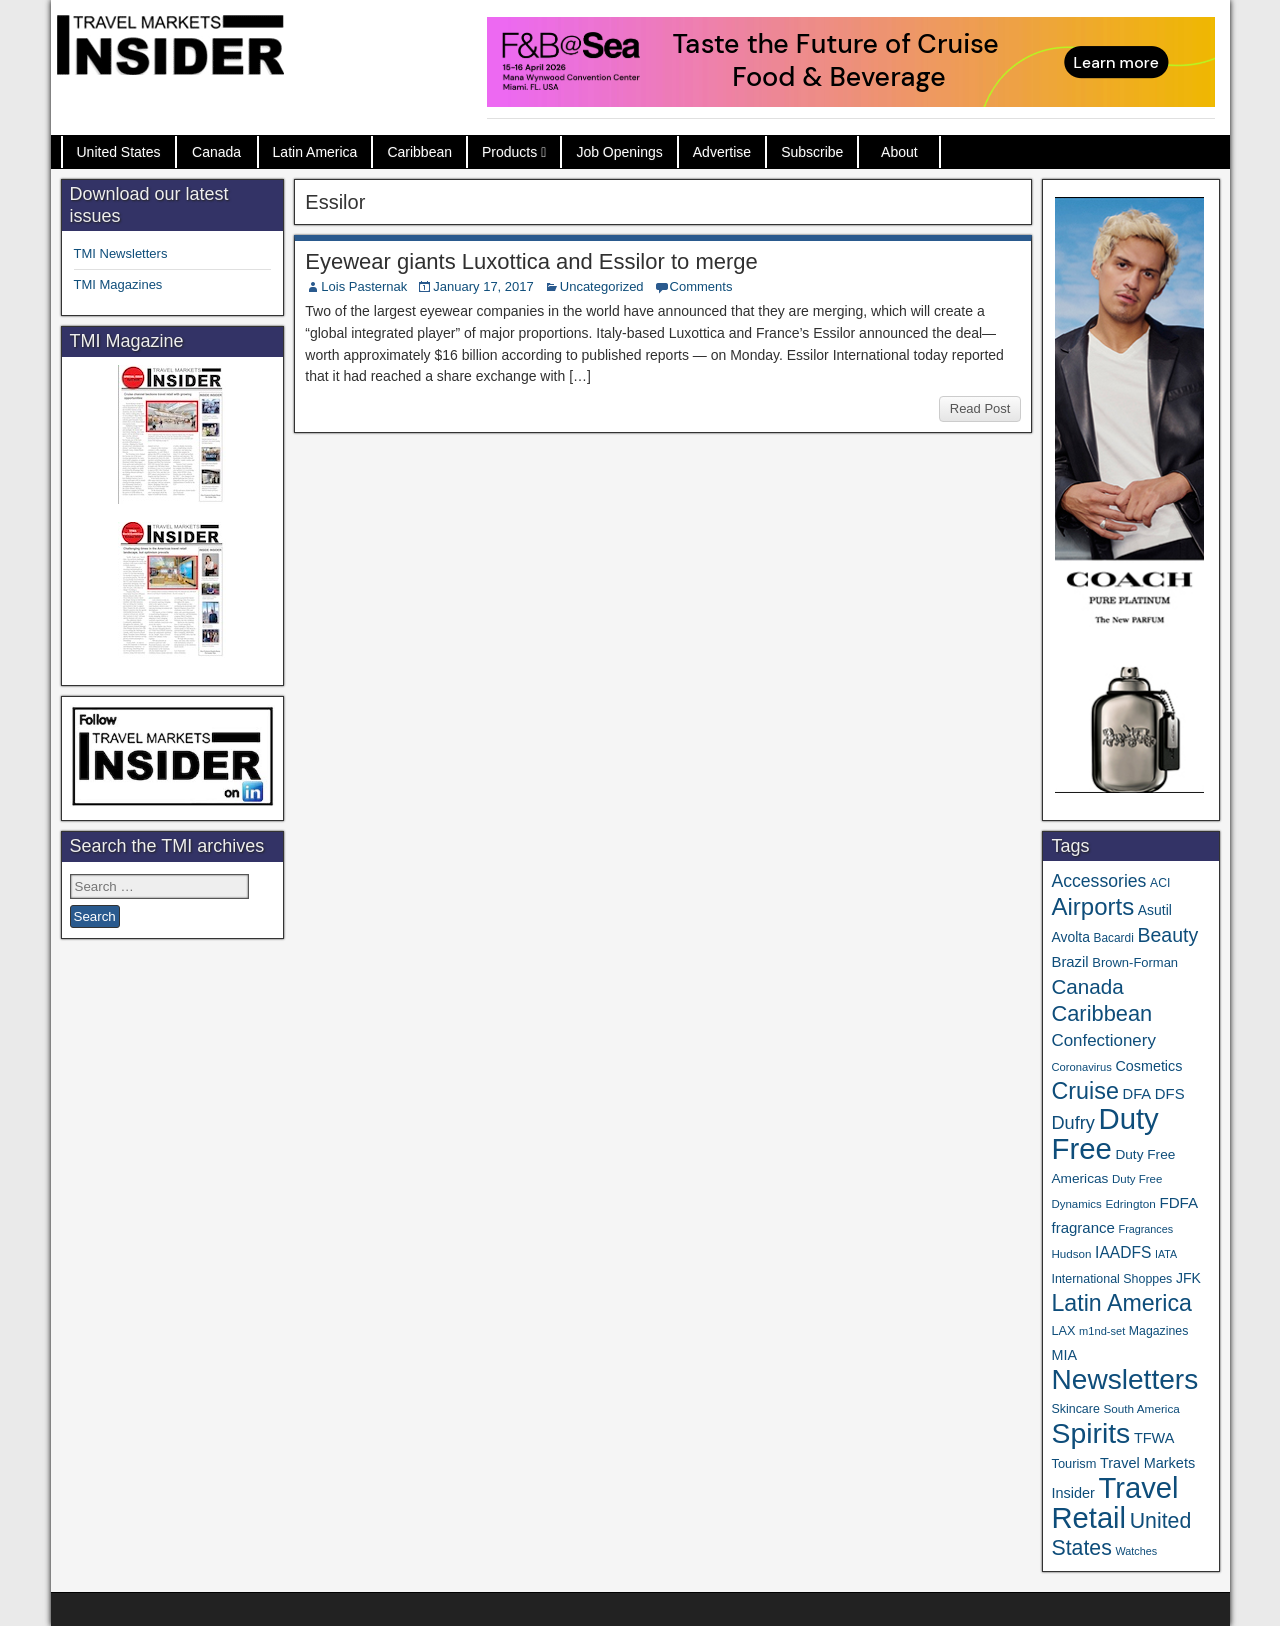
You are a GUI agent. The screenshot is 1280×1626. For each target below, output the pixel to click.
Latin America (315, 152)
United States (119, 152)
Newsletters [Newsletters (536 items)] (1124, 1379)
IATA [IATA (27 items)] (1166, 1254)
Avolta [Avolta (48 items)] (1070, 937)
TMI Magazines (118, 284)
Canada (216, 152)
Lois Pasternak (364, 286)
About (899, 152)
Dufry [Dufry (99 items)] (1072, 1123)
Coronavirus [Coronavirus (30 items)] (1081, 1067)
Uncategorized (602, 286)
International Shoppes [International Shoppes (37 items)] (1111, 1279)
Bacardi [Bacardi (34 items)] (1114, 938)
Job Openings (619, 152)
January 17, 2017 (483, 286)
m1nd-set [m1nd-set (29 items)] (1102, 1331)
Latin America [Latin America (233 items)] (1121, 1303)
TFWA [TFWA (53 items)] (1154, 1438)
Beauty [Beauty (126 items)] (1167, 935)
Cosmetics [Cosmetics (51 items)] (1149, 1066)
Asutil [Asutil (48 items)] (1155, 910)
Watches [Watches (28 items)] (1136, 1551)
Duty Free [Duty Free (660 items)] (1104, 1133)
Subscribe (812, 152)
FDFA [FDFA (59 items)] (1178, 1202)
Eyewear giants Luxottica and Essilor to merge (531, 261)
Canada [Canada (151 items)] (1087, 986)
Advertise (722, 152)
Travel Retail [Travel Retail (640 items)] (1114, 1503)
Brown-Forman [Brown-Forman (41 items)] (1135, 962)
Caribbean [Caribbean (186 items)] (1101, 1013)
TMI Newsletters (121, 253)
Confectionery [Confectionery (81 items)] (1103, 1040)
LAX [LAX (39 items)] (1063, 1330)
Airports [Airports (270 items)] (1092, 906)
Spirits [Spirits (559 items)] (1090, 1433)
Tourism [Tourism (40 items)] (1073, 1463)
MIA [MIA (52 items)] (1063, 1355)
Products (509, 152)
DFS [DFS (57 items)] (1170, 1094)
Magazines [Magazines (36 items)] (1158, 1331)
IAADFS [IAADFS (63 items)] (1123, 1252)
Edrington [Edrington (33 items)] (1130, 1203)
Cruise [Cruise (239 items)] (1084, 1091)
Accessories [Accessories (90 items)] (1098, 881)
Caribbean (419, 152)
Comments (701, 286)
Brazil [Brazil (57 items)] (1069, 962)
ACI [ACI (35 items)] (1160, 883)
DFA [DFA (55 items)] (1137, 1094)
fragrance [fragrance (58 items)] (1082, 1227)
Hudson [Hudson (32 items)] (1071, 1253)
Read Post (980, 408)
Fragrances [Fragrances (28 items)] (1146, 1229)
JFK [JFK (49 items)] (1188, 1278)
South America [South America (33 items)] (1141, 1408)
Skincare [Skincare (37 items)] (1075, 1409)
